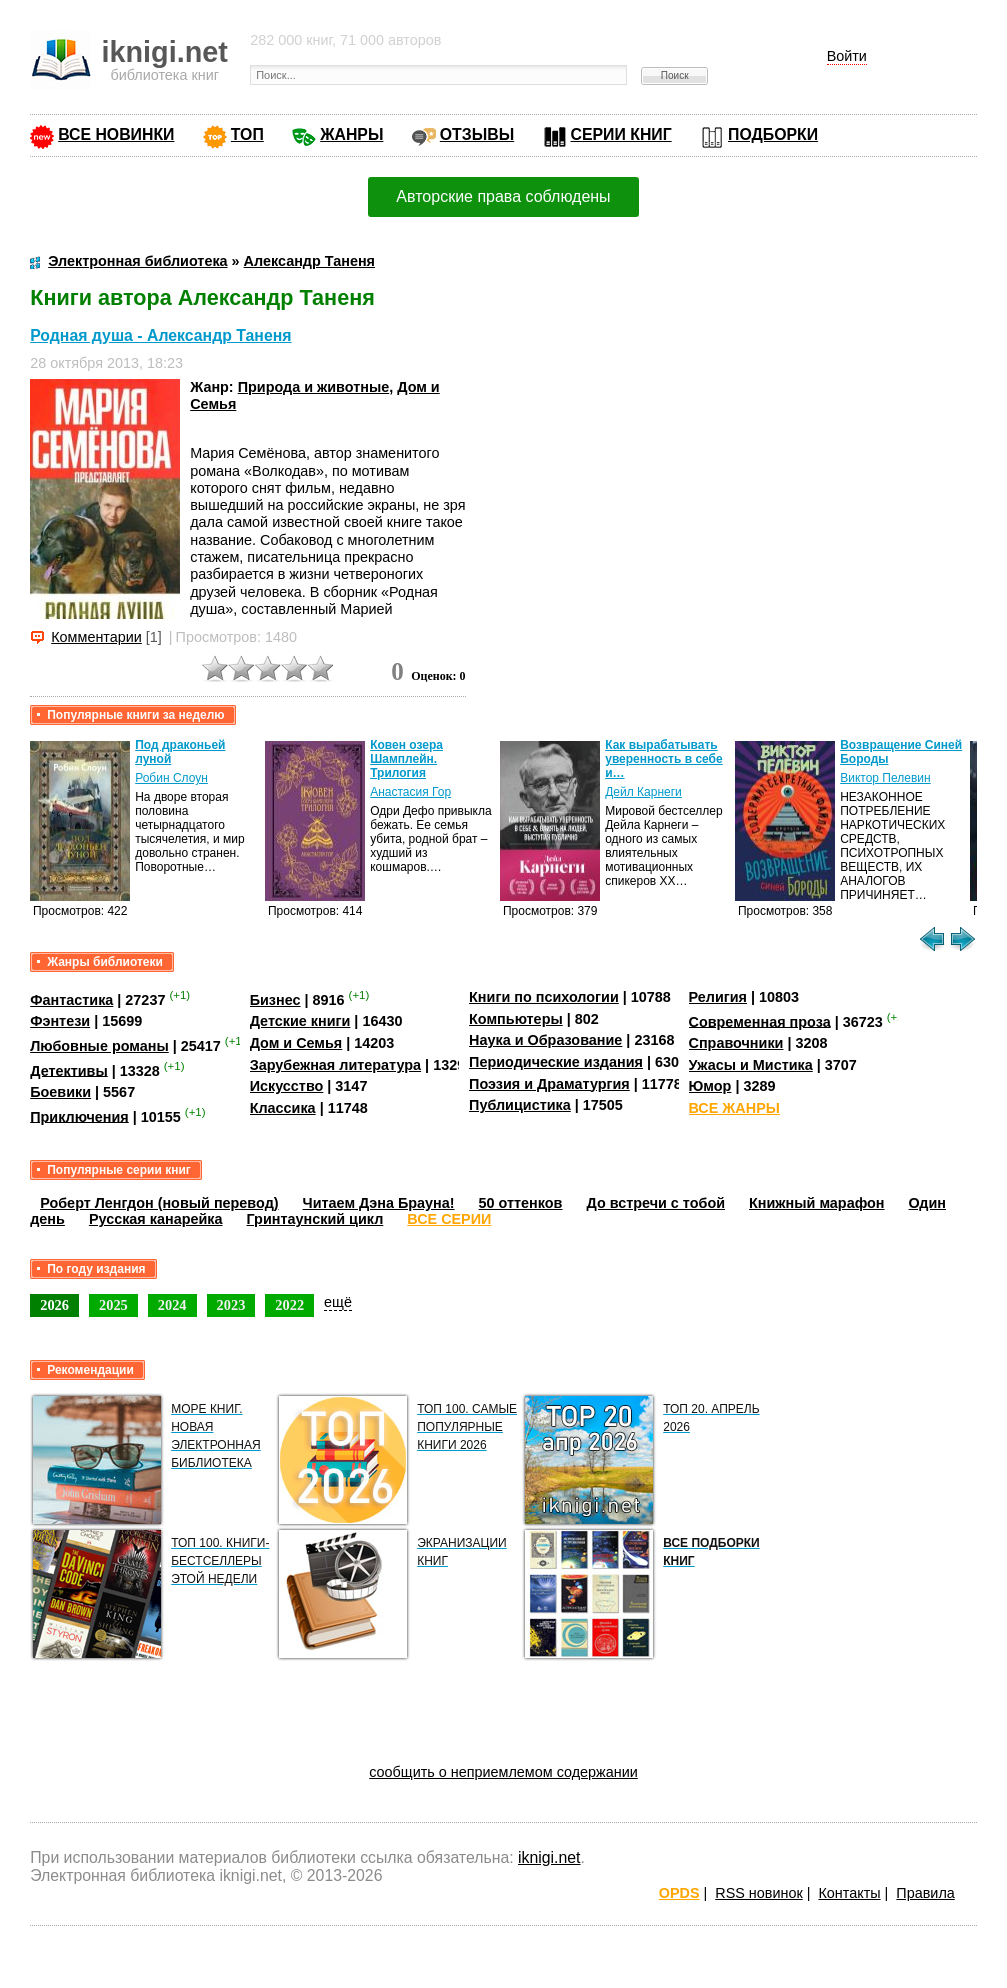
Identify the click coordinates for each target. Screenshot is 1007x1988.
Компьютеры (516, 1019)
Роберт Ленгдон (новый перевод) (159, 1203)
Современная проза (760, 1021)
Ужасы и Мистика (751, 1065)
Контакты (849, 1893)
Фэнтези (60, 1021)
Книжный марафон (817, 1203)
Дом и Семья (296, 1043)
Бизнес (275, 1000)
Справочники (736, 1043)
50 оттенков (521, 1203)
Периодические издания (556, 1062)
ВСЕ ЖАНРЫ (734, 1108)
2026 (54, 1305)
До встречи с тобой (655, 1203)
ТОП (247, 134)
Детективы (69, 1070)
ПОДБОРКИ (773, 134)
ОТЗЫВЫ (477, 134)
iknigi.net (549, 1857)
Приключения (79, 1116)
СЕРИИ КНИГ (621, 134)
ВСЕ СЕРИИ (449, 1219)
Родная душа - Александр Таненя (160, 335)
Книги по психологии (544, 997)
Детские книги (300, 1021)
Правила (925, 1893)
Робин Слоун (171, 778)
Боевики (60, 1092)
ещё (338, 1302)
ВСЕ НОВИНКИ (116, 134)
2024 (172, 1305)
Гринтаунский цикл (315, 1219)
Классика (283, 1108)
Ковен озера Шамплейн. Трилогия (406, 759)
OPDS (679, 1893)
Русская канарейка (156, 1219)
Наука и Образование (545, 1040)
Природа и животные (314, 387)
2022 (289, 1305)
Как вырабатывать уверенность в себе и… (664, 759)
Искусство (287, 1086)
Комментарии (96, 637)
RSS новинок (758, 1893)
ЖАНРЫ (351, 134)
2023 (231, 1305)
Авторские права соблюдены (503, 196)
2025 (113, 1305)
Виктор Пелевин (885, 778)
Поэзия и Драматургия (549, 1084)
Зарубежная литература (335, 1065)
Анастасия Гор (410, 792)
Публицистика (520, 1105)
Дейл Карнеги (643, 792)
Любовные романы (99, 1046)
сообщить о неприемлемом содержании (503, 1772)
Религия (718, 997)
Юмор (710, 1086)
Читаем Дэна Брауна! (379, 1203)
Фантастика (71, 1000)
